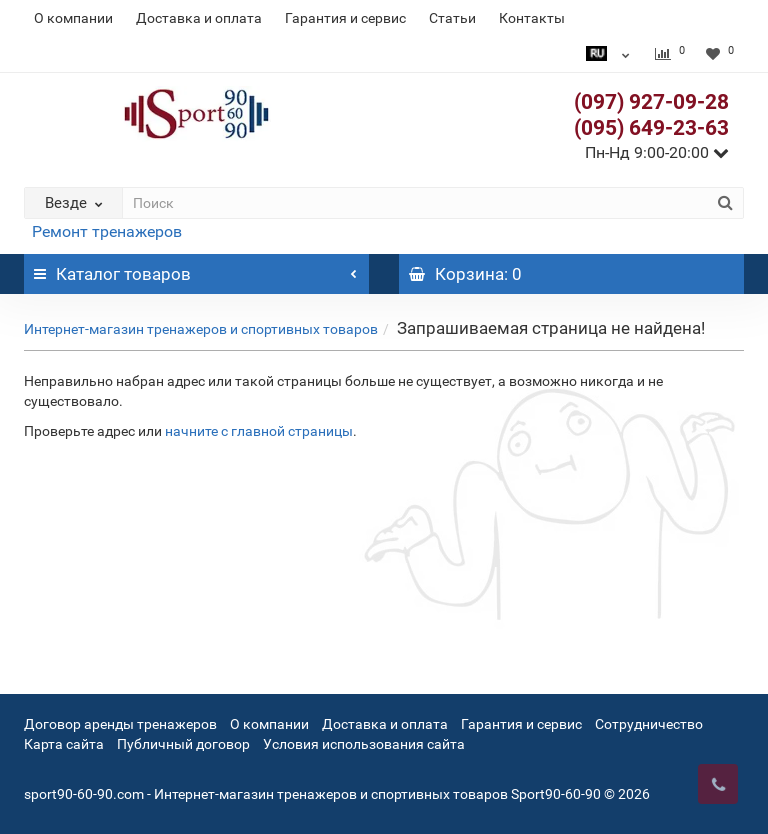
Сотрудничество (649, 724)
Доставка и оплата (199, 18)
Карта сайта (64, 744)
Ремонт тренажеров (107, 231)
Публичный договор (183, 744)
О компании (73, 18)
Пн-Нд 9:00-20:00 (657, 152)
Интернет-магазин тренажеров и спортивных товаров (201, 329)
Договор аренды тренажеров (120, 724)
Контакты (532, 18)
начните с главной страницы (259, 431)
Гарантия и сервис (345, 18)
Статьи (452, 18)
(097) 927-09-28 (651, 102)
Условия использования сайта (364, 744)
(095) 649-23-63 (651, 128)
